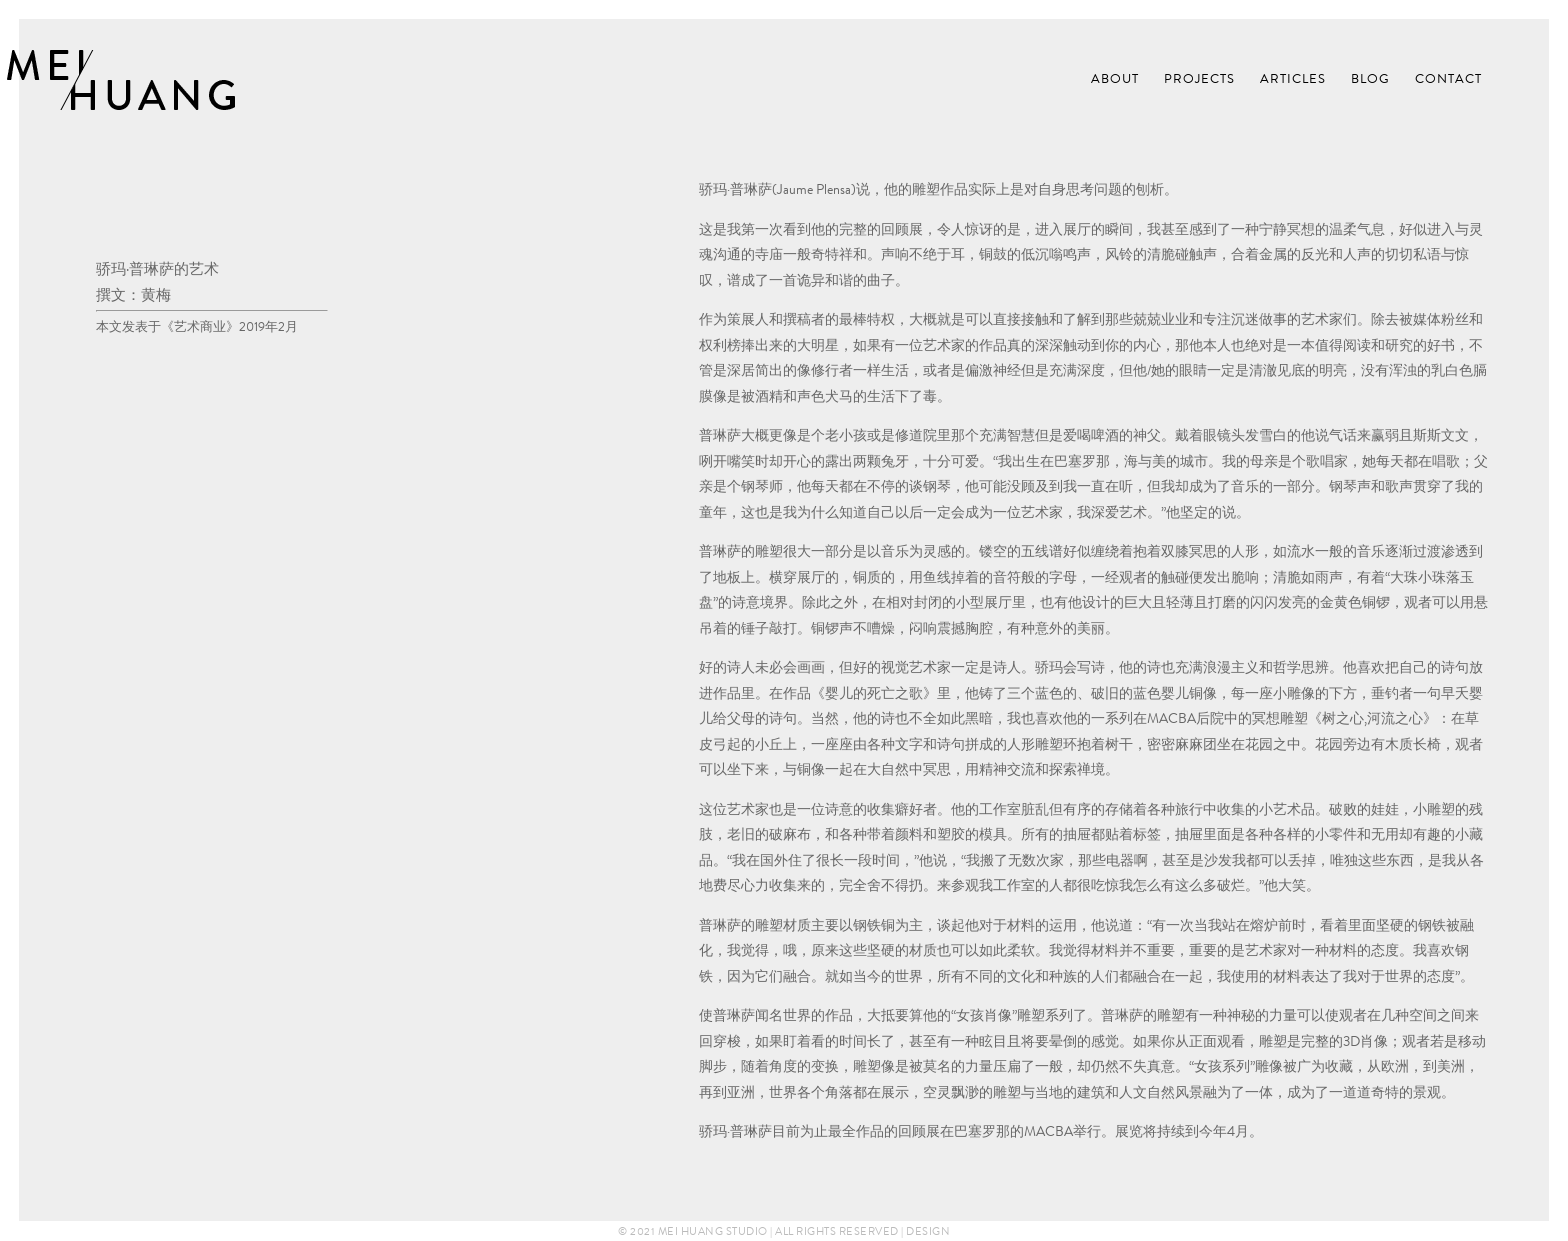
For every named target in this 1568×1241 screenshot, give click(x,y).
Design (928, 1231)
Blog (1370, 80)
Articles (1293, 80)
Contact (1448, 80)
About (1115, 80)
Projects (1199, 80)
